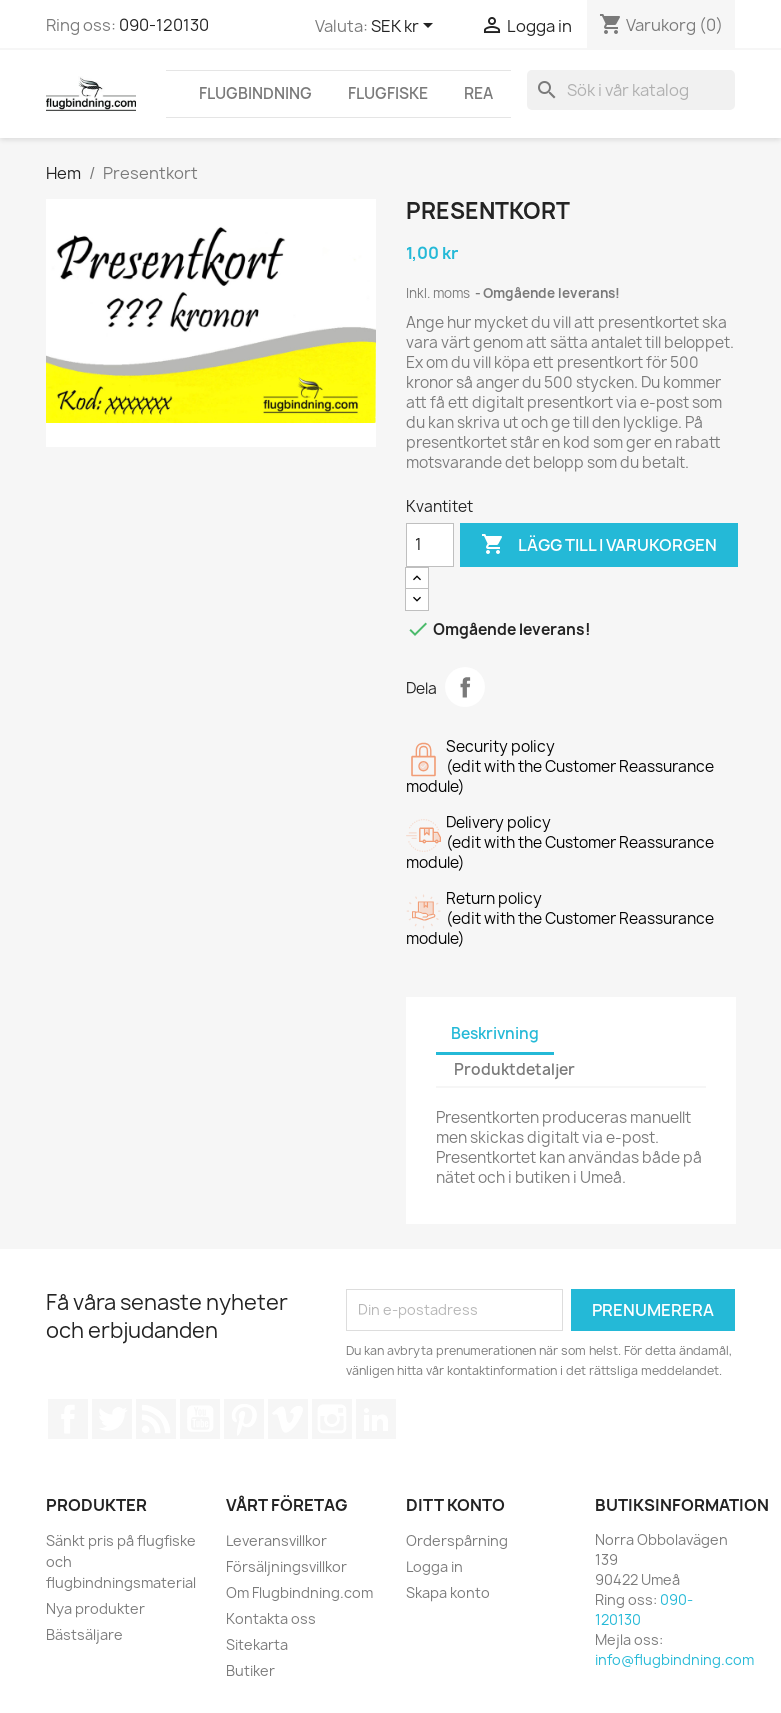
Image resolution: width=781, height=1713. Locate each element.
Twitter (112, 1419)
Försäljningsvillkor (286, 1566)
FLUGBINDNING (255, 93)
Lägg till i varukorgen (599, 545)
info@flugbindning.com (674, 1659)
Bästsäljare (84, 1634)
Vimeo (288, 1419)
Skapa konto (448, 1592)
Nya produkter (95, 1608)
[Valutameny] (405, 27)
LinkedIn (376, 1419)
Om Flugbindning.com (299, 1592)
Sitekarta (257, 1644)
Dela (465, 687)
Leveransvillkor (276, 1540)
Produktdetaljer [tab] (514, 1069)
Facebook (68, 1419)
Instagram (332, 1419)
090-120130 (164, 25)
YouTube (200, 1419)
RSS (156, 1419)
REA (478, 93)
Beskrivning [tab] (495, 1033)
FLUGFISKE (388, 93)
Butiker (250, 1670)
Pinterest (244, 1419)
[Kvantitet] (430, 545)
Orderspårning (457, 1540)
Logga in (434, 1566)
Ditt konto (455, 1505)
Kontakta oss (271, 1618)
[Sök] (631, 90)
